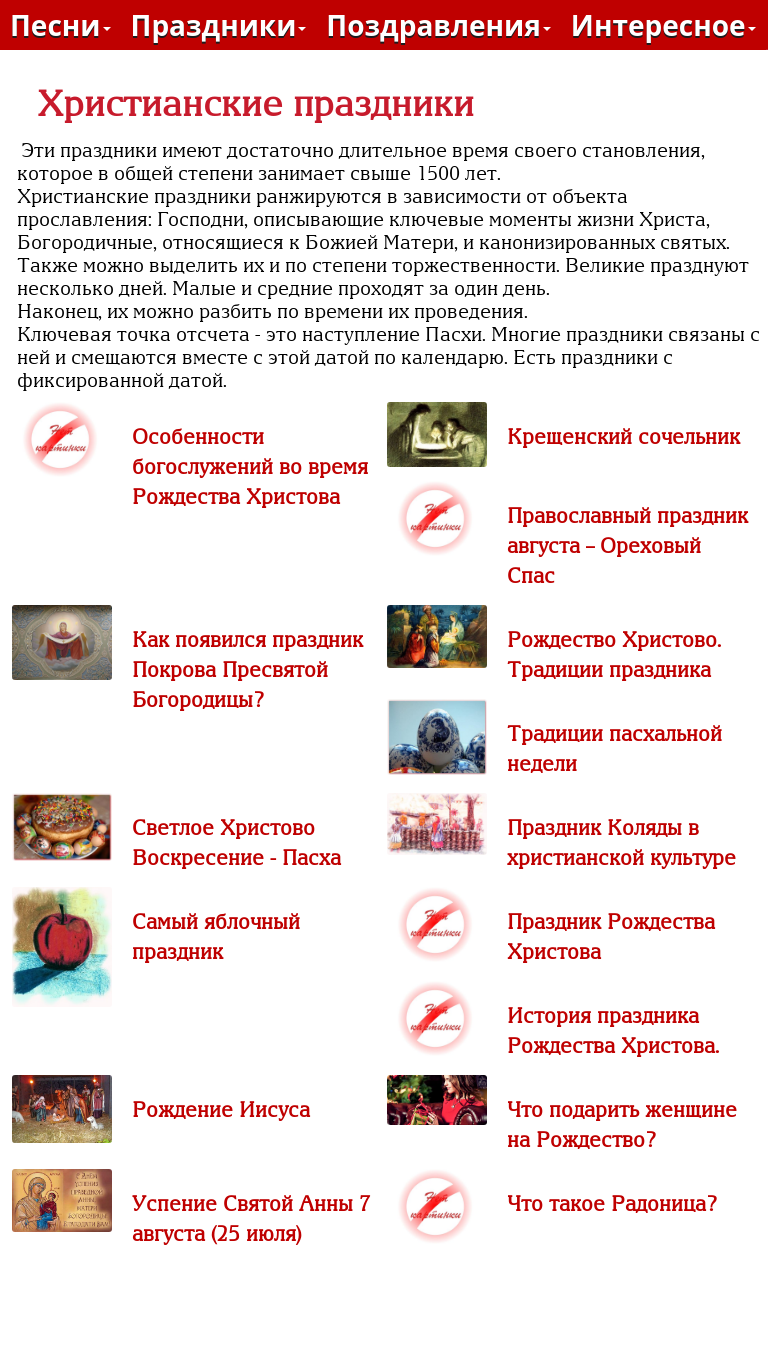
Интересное (663, 25)
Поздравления (438, 25)
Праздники (219, 25)
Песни (60, 25)
